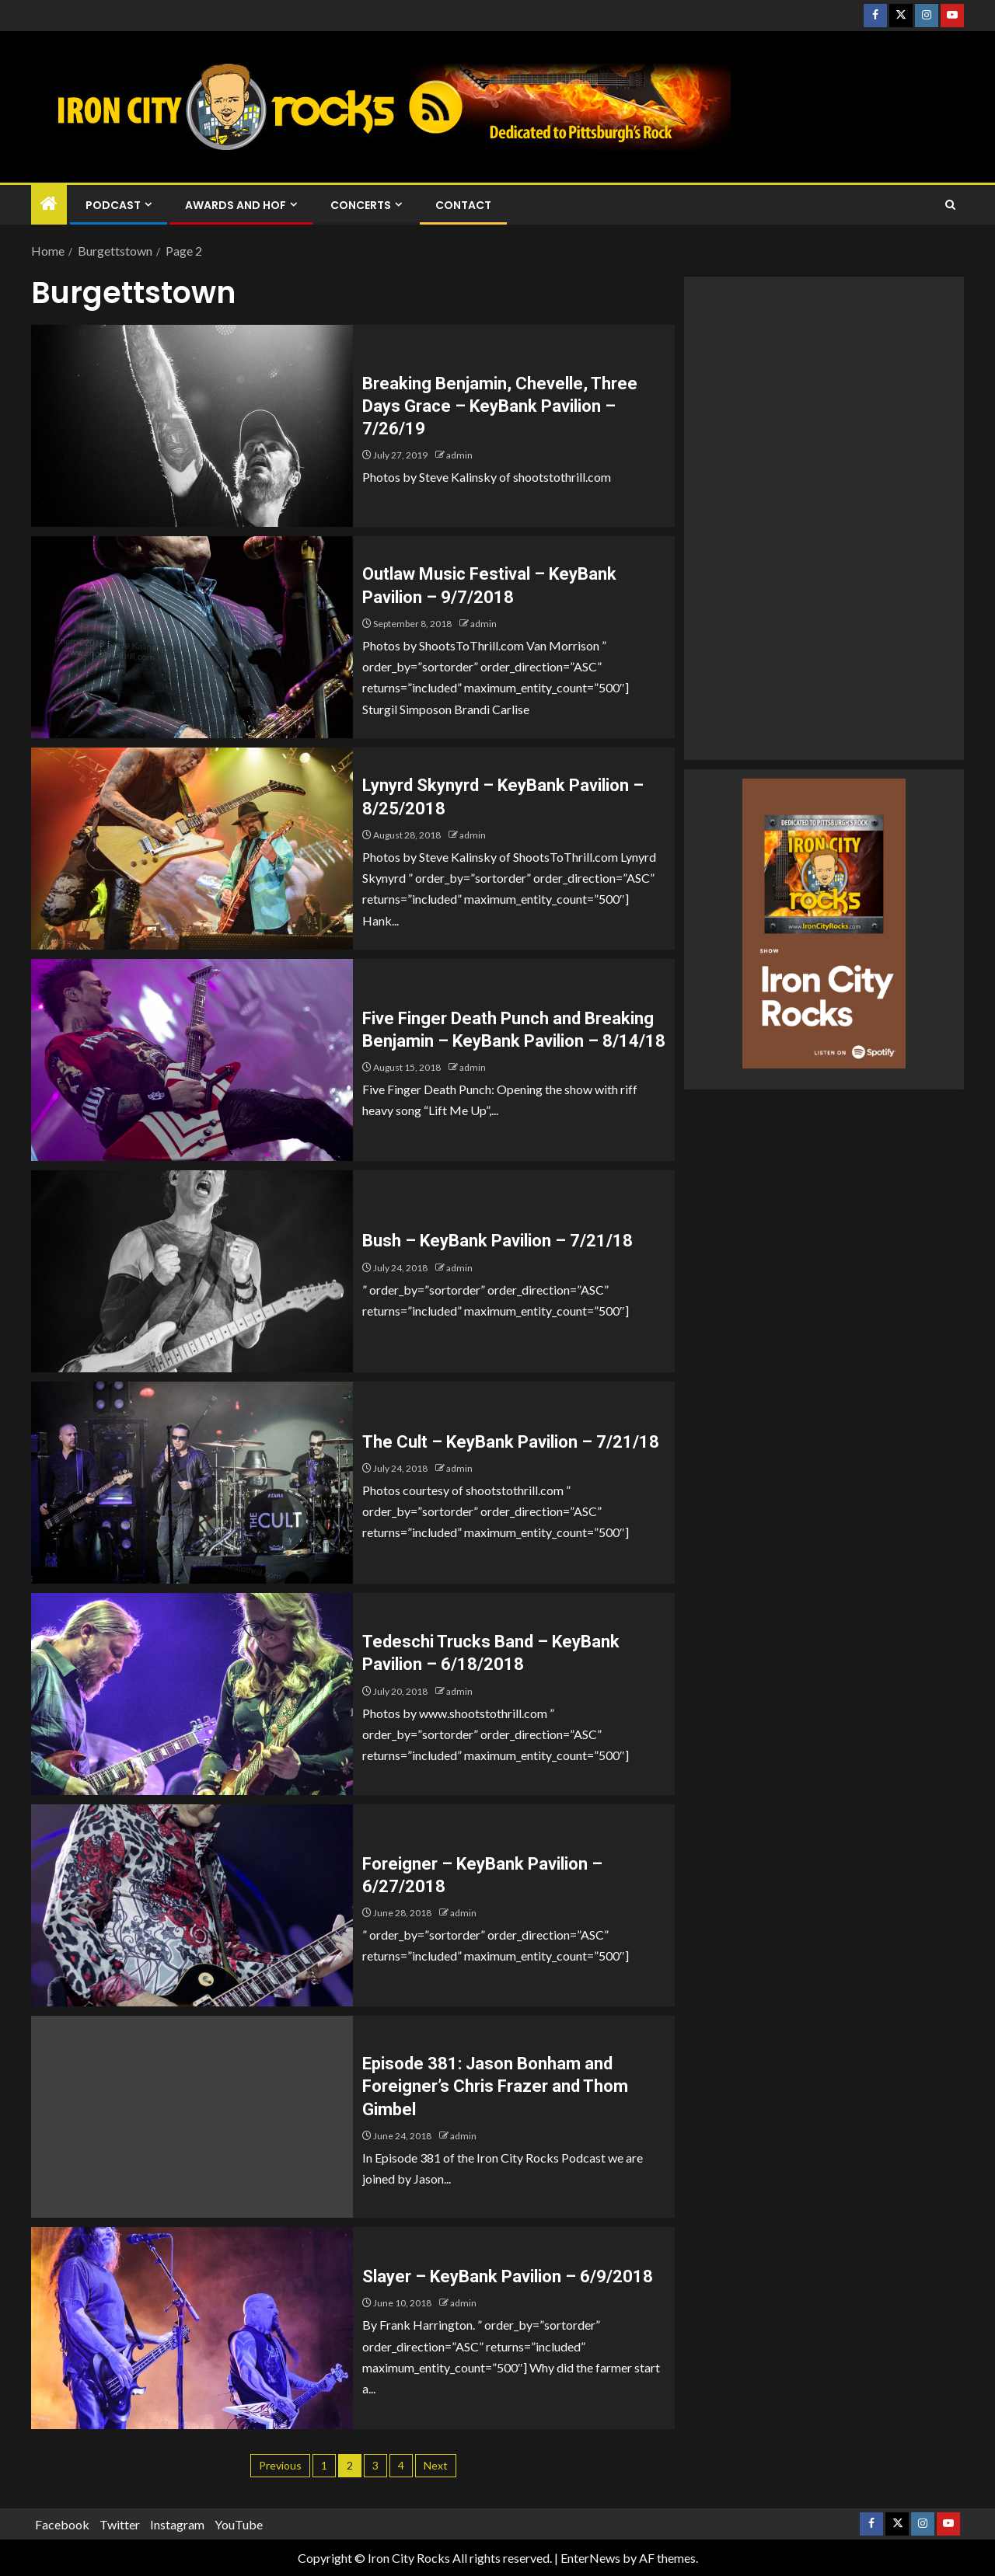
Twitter (120, 2524)
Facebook (62, 2524)
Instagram (177, 2524)
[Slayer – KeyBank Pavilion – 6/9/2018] (192, 2328)
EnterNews (590, 2557)
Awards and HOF (235, 205)
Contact (463, 205)
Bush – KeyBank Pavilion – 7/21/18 (497, 1240)
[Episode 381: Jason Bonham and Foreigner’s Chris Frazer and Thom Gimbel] (192, 2117)
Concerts (360, 205)
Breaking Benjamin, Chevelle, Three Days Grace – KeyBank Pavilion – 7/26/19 (499, 406)
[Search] (950, 205)
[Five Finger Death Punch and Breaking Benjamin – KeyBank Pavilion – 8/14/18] (192, 1060)
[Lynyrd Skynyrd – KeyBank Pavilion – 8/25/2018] (192, 849)
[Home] (49, 204)
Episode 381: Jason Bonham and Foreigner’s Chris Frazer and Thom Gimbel (495, 2086)
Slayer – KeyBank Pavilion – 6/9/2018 (507, 2276)
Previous (280, 2465)
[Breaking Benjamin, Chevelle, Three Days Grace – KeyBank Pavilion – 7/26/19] (192, 426)
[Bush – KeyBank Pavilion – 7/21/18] (192, 1271)
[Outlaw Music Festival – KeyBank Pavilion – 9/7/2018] (192, 637)
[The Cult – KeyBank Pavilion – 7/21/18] (192, 1483)
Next (436, 2465)
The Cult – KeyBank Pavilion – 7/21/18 (510, 1442)
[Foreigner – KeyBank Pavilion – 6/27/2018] (192, 1905)
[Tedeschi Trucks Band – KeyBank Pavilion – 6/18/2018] (192, 1694)
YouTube (239, 2524)
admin (459, 455)
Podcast (113, 205)
